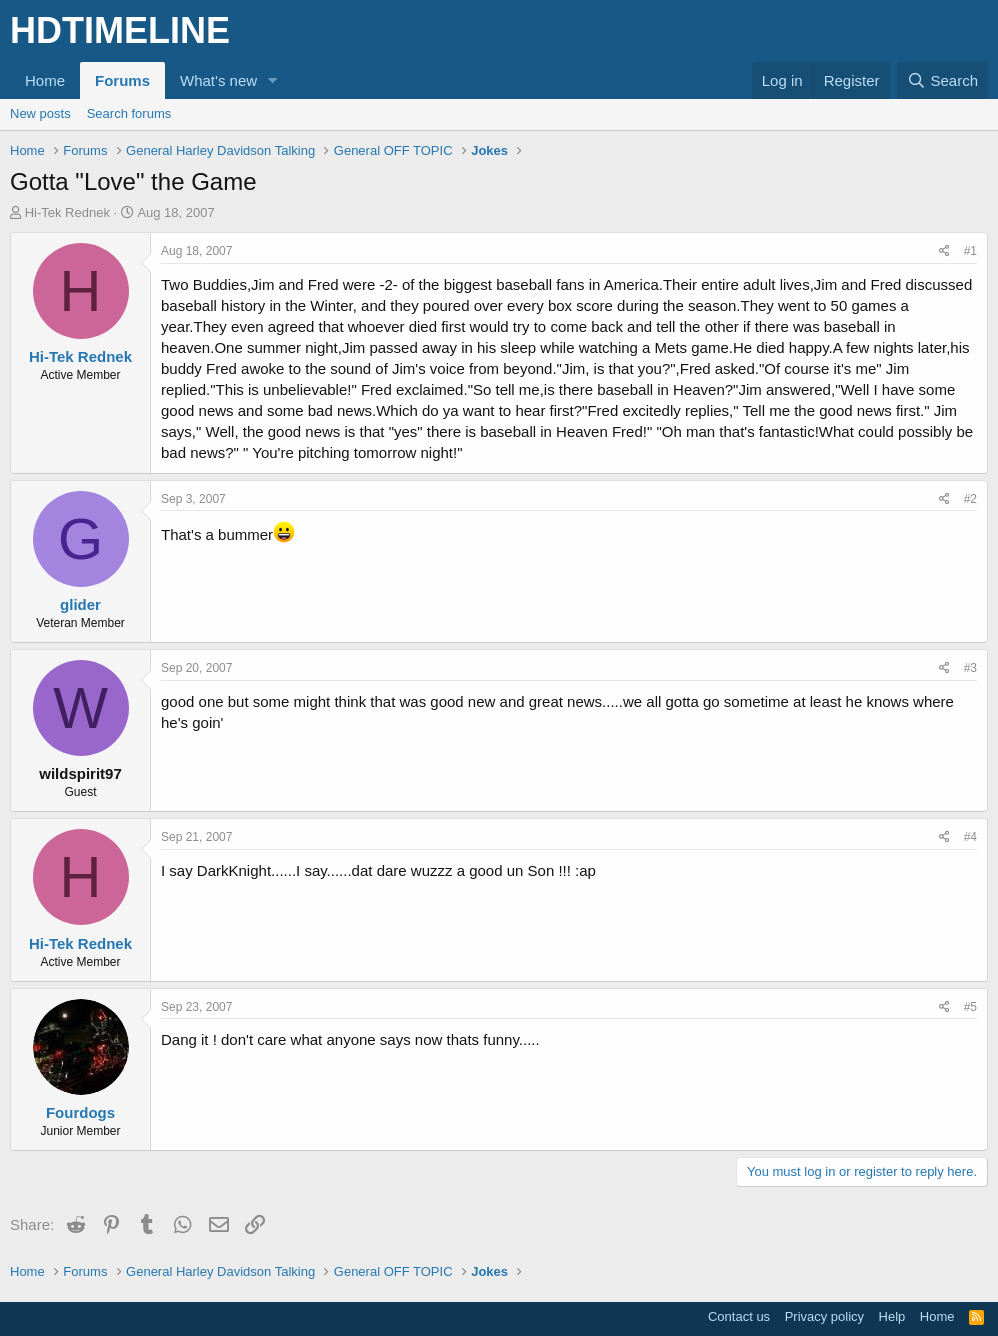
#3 (970, 668)
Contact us (739, 1316)
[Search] (942, 80)
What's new (218, 80)
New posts (40, 113)
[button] (273, 80)
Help (892, 1316)
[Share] (944, 251)
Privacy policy (824, 1316)
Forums (122, 80)
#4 (970, 837)
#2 (970, 499)
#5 (970, 1007)
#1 (970, 251)
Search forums (129, 113)
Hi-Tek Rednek (67, 212)
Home (45, 80)
